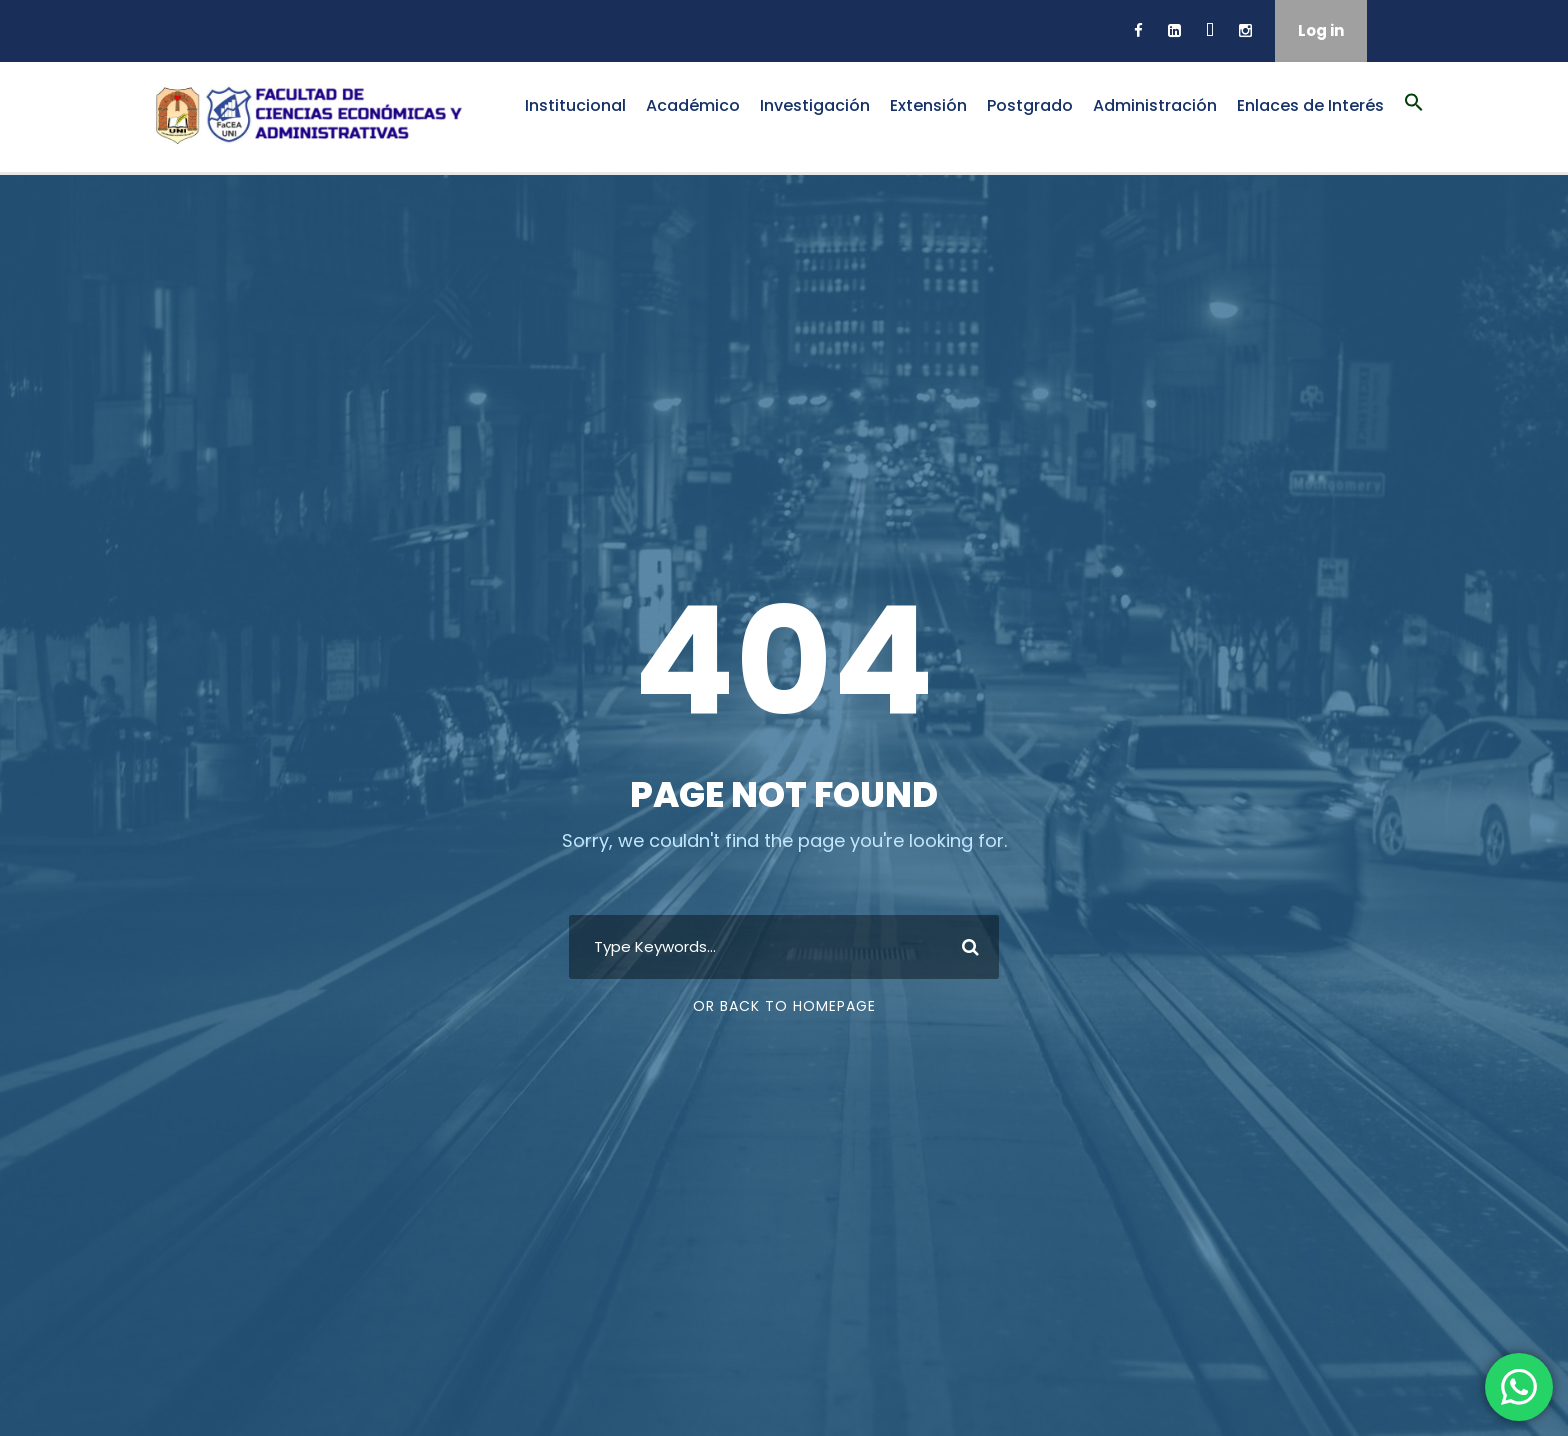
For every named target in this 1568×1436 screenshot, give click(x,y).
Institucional (575, 105)
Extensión (928, 105)
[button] (1414, 113)
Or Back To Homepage (784, 1006)
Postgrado (1030, 105)
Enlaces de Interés (1310, 105)
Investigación (815, 105)
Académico (693, 105)
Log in (1321, 30)
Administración (1155, 105)
